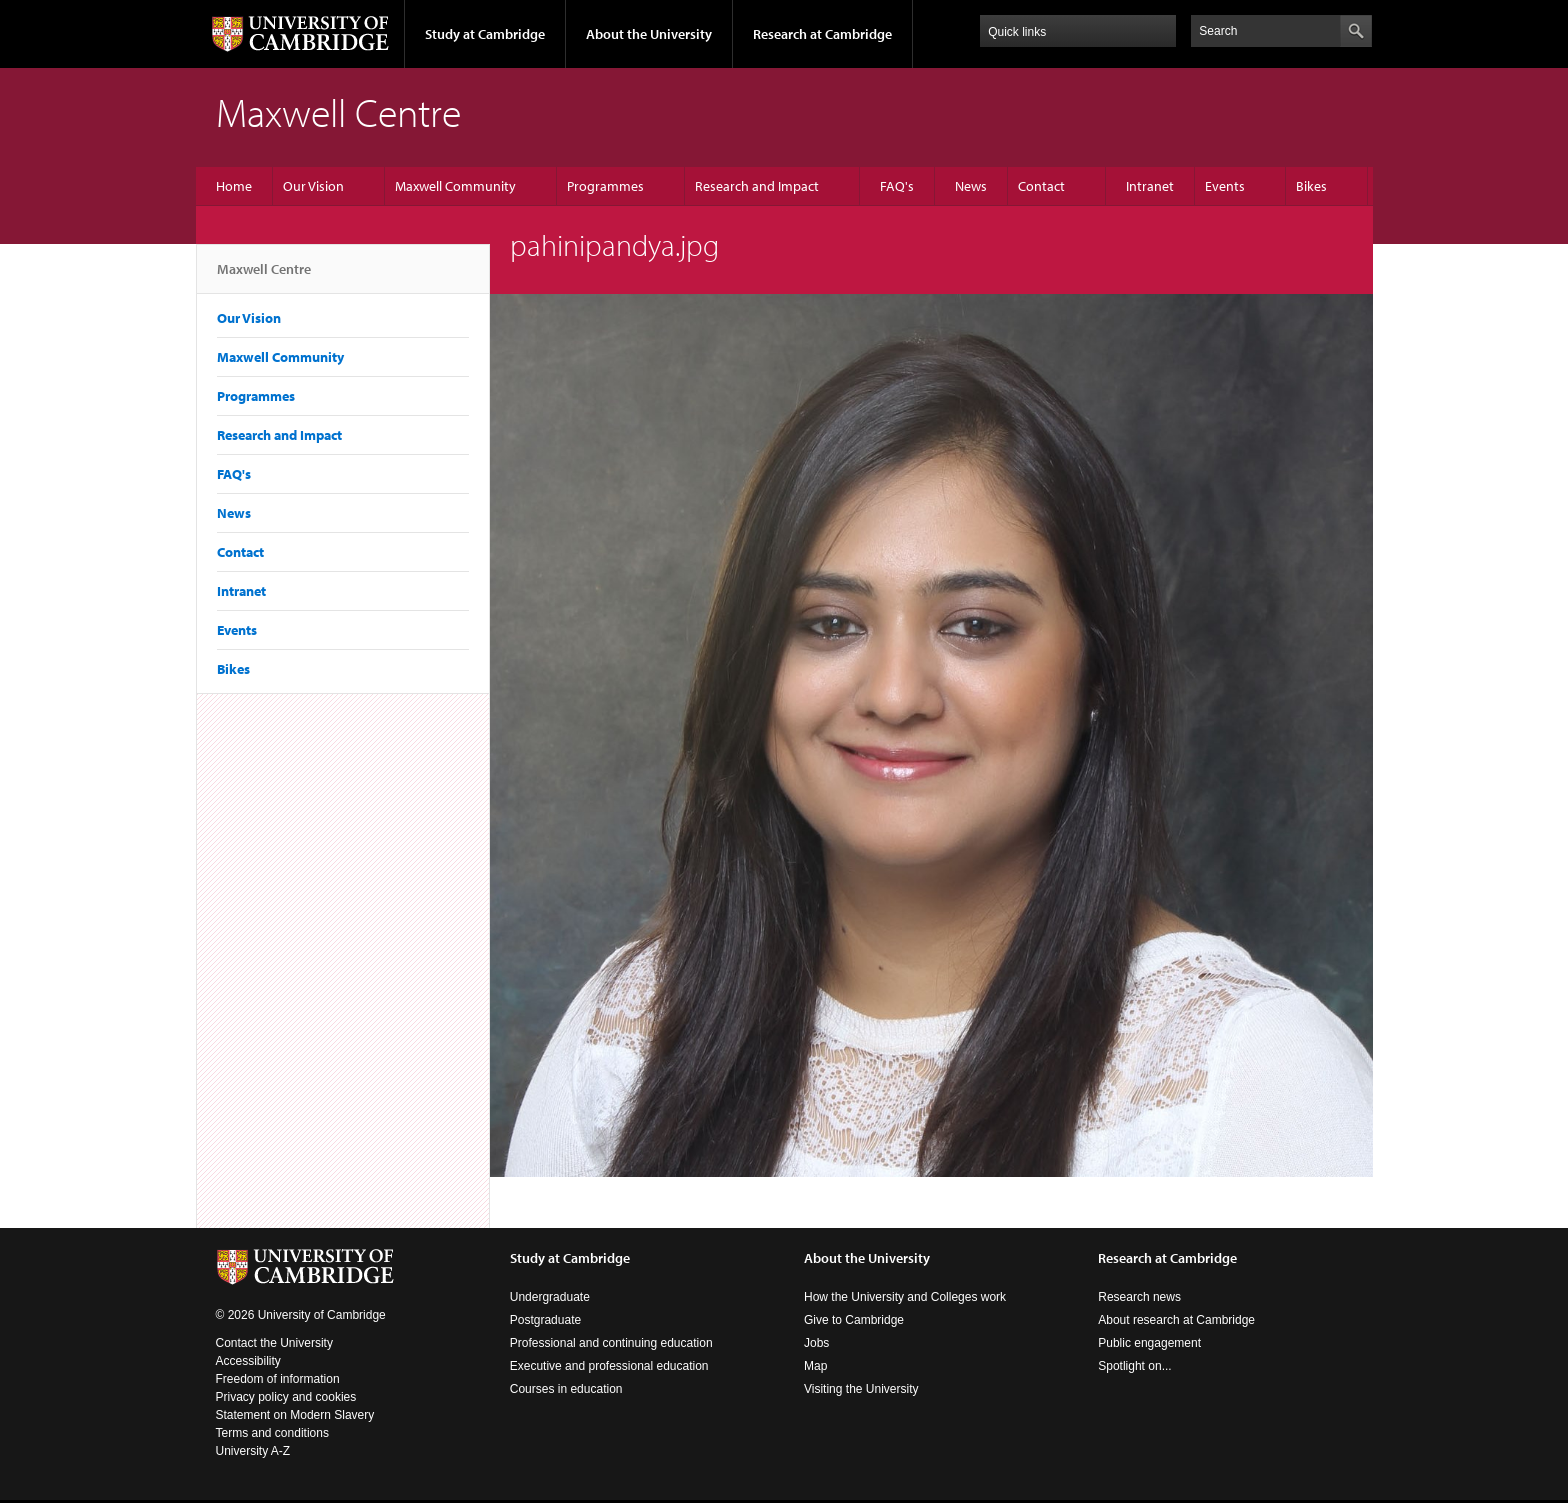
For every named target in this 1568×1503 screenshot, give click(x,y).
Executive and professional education (609, 1366)
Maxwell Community (455, 186)
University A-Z (253, 1451)
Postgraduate (545, 1320)
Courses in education (566, 1389)
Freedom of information (278, 1379)
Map (815, 1366)
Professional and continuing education (611, 1343)
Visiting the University (861, 1389)
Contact (1041, 186)
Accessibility (248, 1361)
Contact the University (274, 1343)
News (971, 186)
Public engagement (1149, 1343)
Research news (1139, 1297)
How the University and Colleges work (905, 1297)
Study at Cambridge (485, 34)
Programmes (605, 186)
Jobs (816, 1343)
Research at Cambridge (822, 34)
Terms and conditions (272, 1433)
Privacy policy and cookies (286, 1397)
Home (234, 186)
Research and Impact (757, 186)
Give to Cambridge (854, 1320)
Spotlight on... (1134, 1366)
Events (1225, 186)
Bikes (1311, 186)
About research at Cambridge (1176, 1320)
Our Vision (313, 186)
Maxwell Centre (264, 277)
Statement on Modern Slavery (295, 1415)
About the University (649, 34)
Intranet (1150, 186)
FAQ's (897, 186)
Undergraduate (550, 1297)
